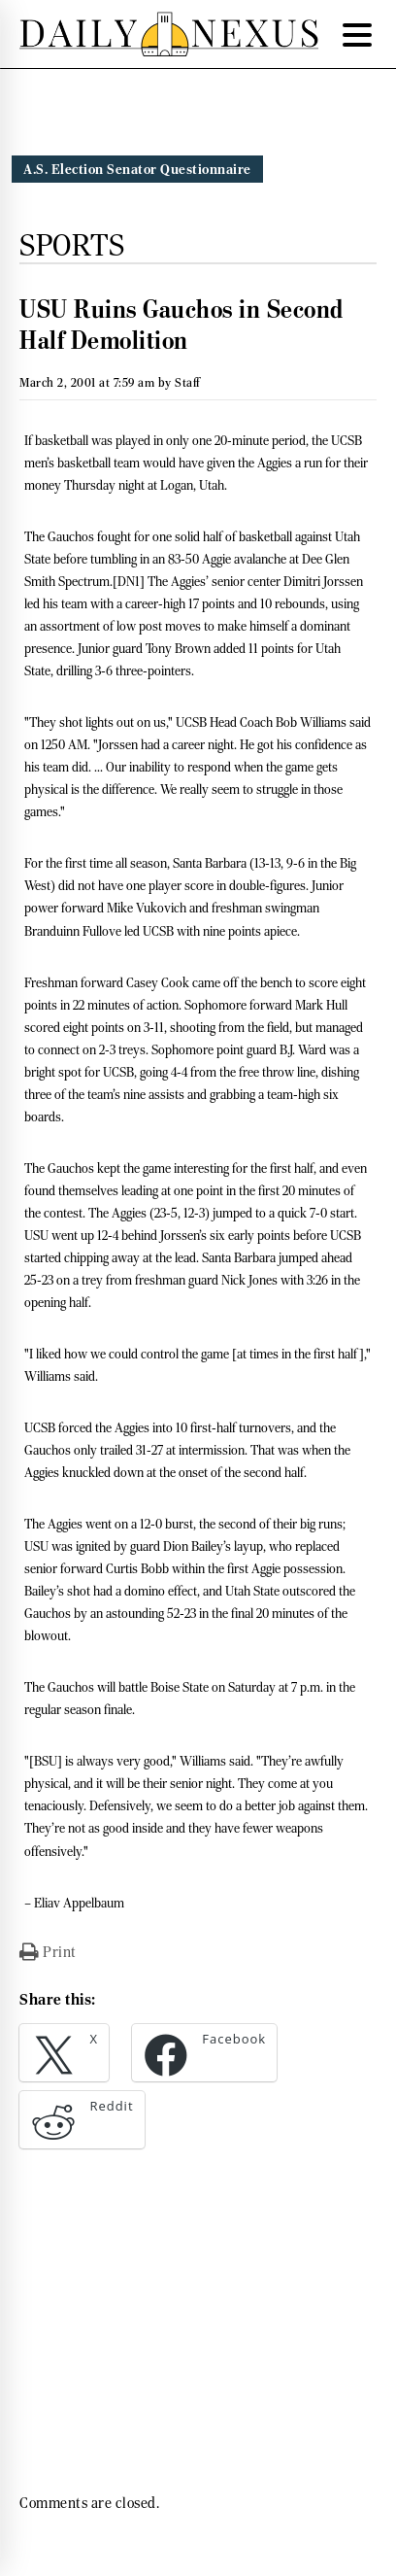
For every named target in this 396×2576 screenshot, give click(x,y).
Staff (187, 382)
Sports (71, 244)
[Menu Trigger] (357, 34)
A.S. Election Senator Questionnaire (137, 169)
